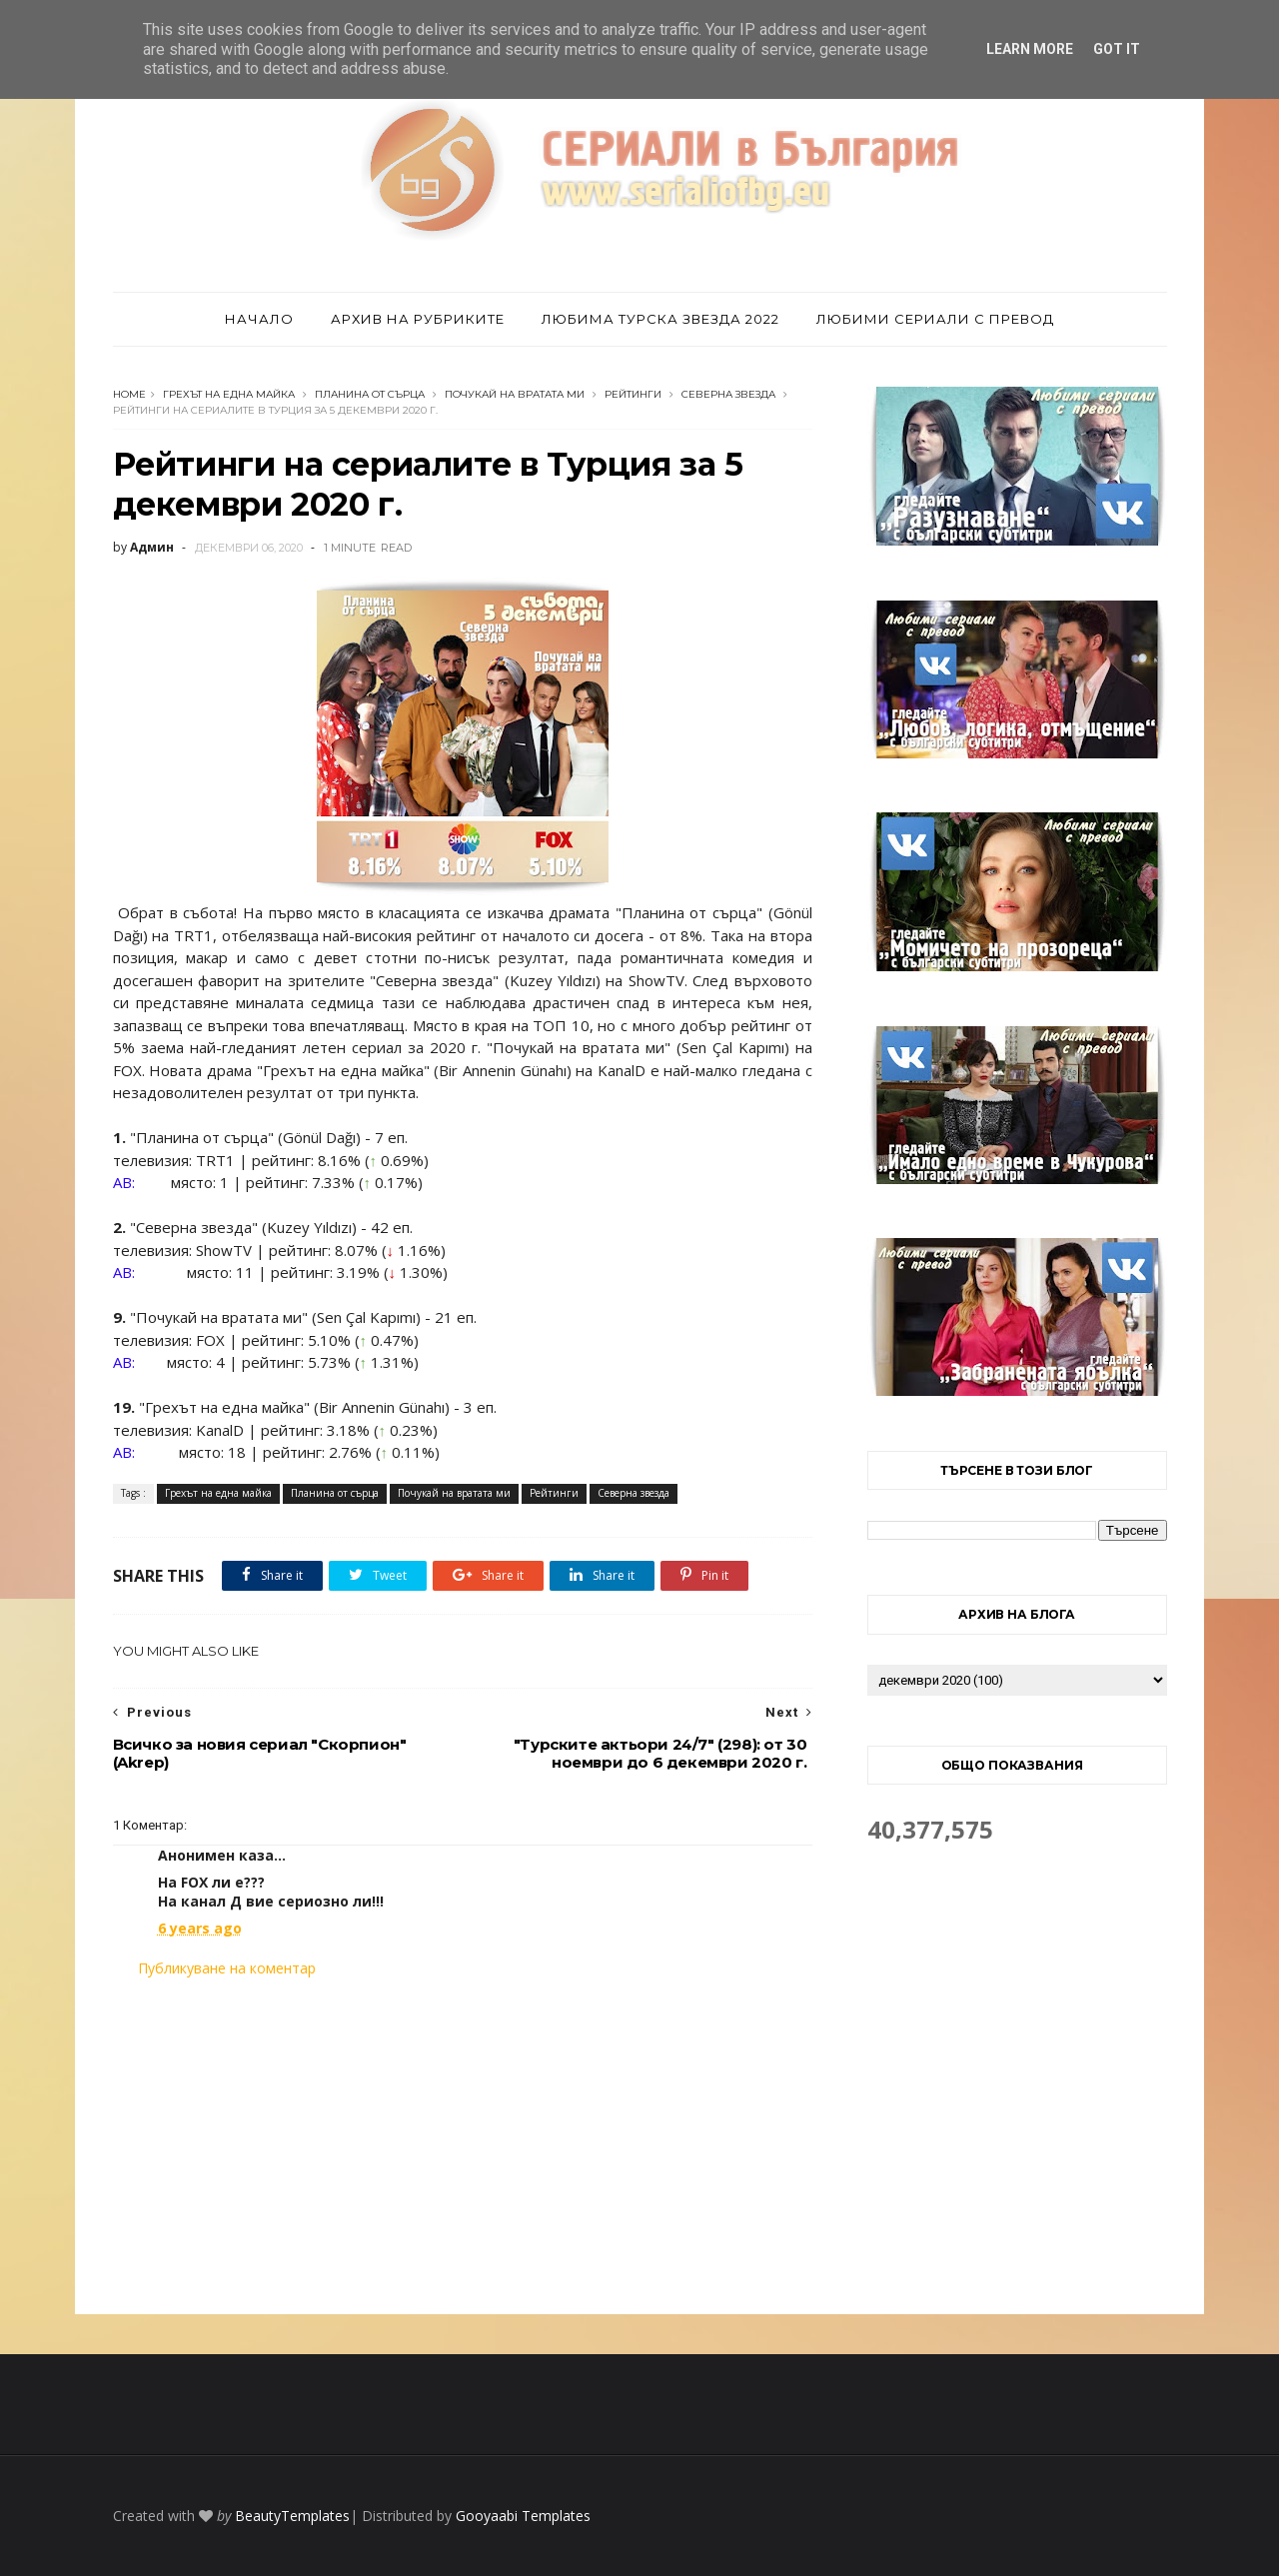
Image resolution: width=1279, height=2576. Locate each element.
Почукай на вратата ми (515, 394)
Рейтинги (633, 394)
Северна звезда (728, 394)
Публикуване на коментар (227, 1967)
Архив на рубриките (418, 319)
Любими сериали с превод (935, 319)
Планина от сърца (370, 394)
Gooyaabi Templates (523, 2515)
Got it (1116, 49)
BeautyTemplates (292, 2515)
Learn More (1029, 49)
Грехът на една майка (229, 394)
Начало (259, 319)
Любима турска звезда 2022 (660, 319)
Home (129, 394)
